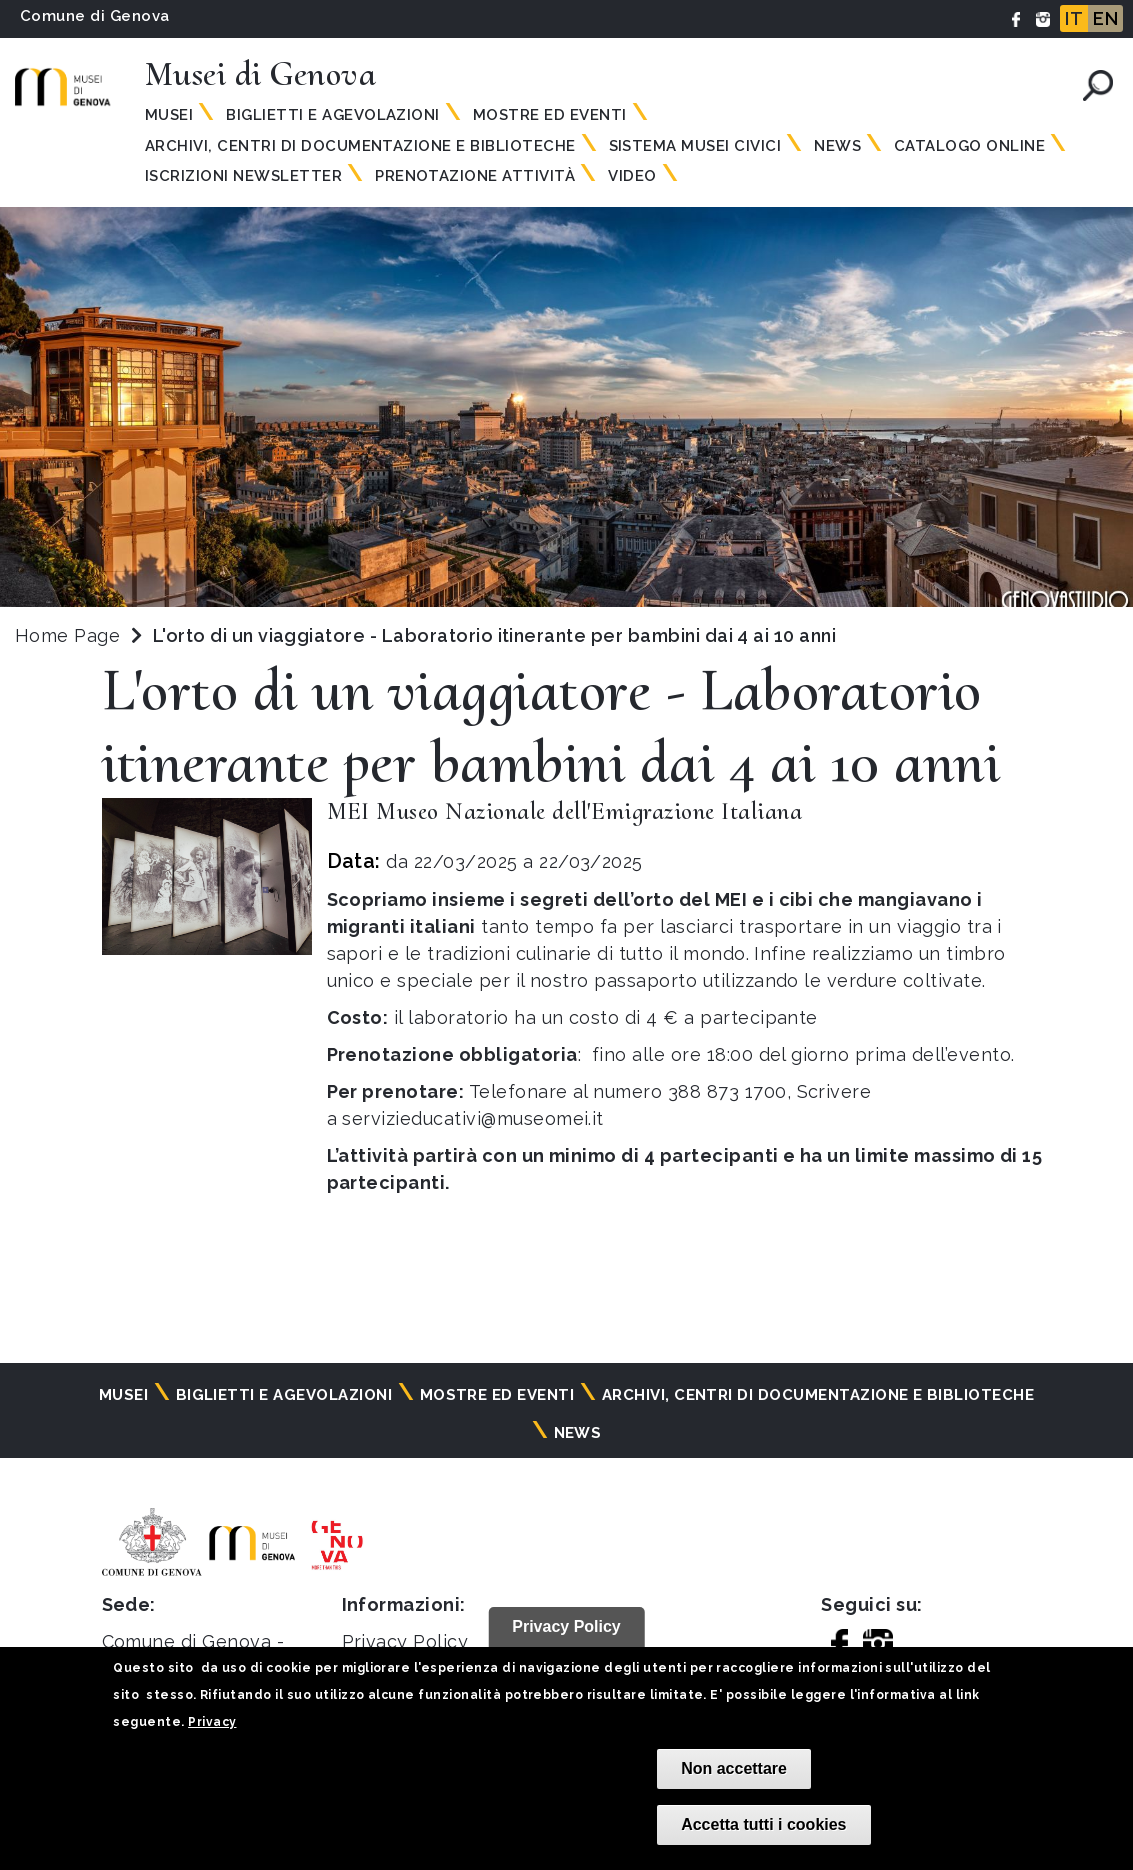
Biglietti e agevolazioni (333, 115)
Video (632, 176)
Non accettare (734, 1768)
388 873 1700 (727, 1091)
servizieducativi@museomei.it (472, 1118)
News (837, 146)
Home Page (67, 635)
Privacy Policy (405, 1641)
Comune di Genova (95, 16)
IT (1074, 18)
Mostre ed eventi (550, 115)
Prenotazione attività (475, 176)
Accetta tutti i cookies (763, 1824)
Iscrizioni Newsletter (243, 176)
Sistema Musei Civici (695, 146)
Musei (169, 115)
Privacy (212, 1722)
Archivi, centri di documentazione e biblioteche (360, 146)
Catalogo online (969, 146)
